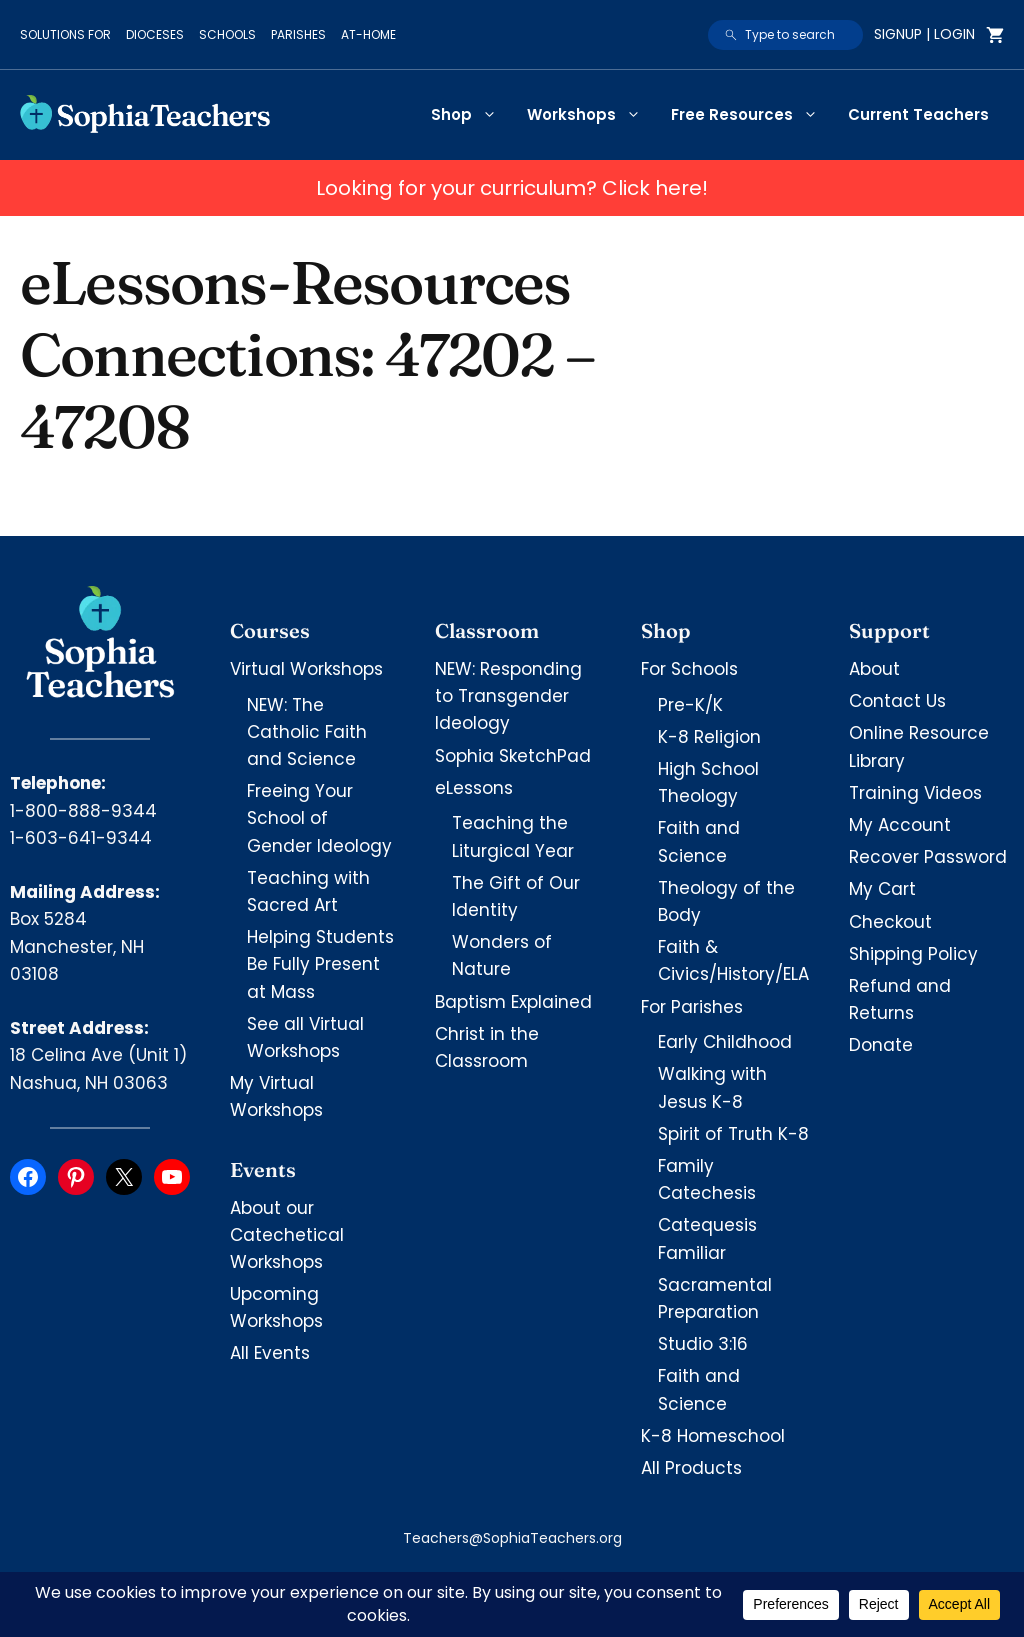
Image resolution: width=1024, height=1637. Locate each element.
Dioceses (155, 34)
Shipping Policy (913, 954)
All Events (270, 1353)
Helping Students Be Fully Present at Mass (320, 964)
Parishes (298, 34)
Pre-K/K (690, 705)
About (874, 669)
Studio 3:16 (703, 1344)
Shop (471, 115)
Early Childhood (725, 1042)
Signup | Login (924, 34)
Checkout (890, 922)
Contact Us (897, 701)
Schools (227, 34)
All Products (691, 1468)
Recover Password (928, 857)
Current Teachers (918, 114)
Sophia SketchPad (513, 756)
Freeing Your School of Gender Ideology (319, 818)
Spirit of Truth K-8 (733, 1134)
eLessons (474, 788)
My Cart (882, 889)
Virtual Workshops (306, 669)
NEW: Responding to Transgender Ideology (508, 696)
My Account (900, 825)
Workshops (591, 115)
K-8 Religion (709, 737)
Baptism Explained (513, 1002)
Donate (881, 1045)
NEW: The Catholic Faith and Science (307, 732)
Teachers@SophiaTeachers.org (512, 1538)
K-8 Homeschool (713, 1436)
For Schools (689, 669)
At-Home (368, 34)
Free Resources (752, 115)
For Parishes (692, 1007)
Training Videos (915, 793)
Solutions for (65, 34)
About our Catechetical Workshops (287, 1235)
